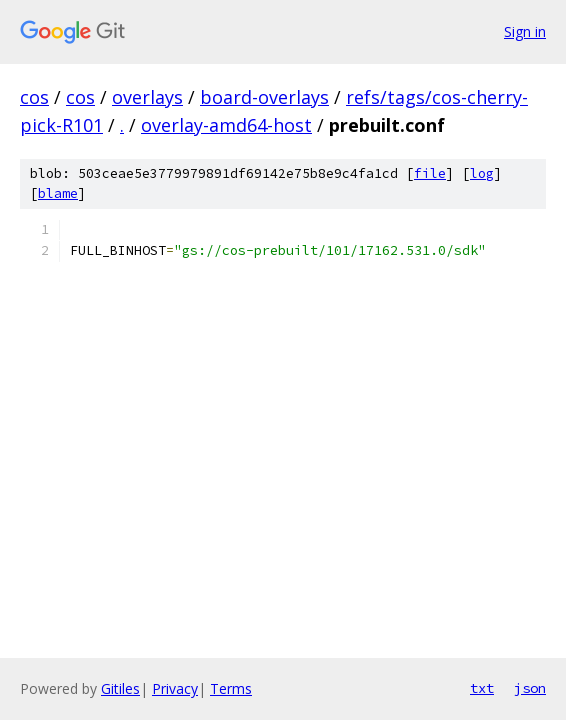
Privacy (175, 688)
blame (58, 193)
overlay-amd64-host (226, 125)
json (530, 688)
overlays (147, 97)
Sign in (525, 31)
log (482, 173)
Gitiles (120, 688)
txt (482, 688)
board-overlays (264, 97)
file (430, 173)
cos (34, 97)
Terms (231, 688)
